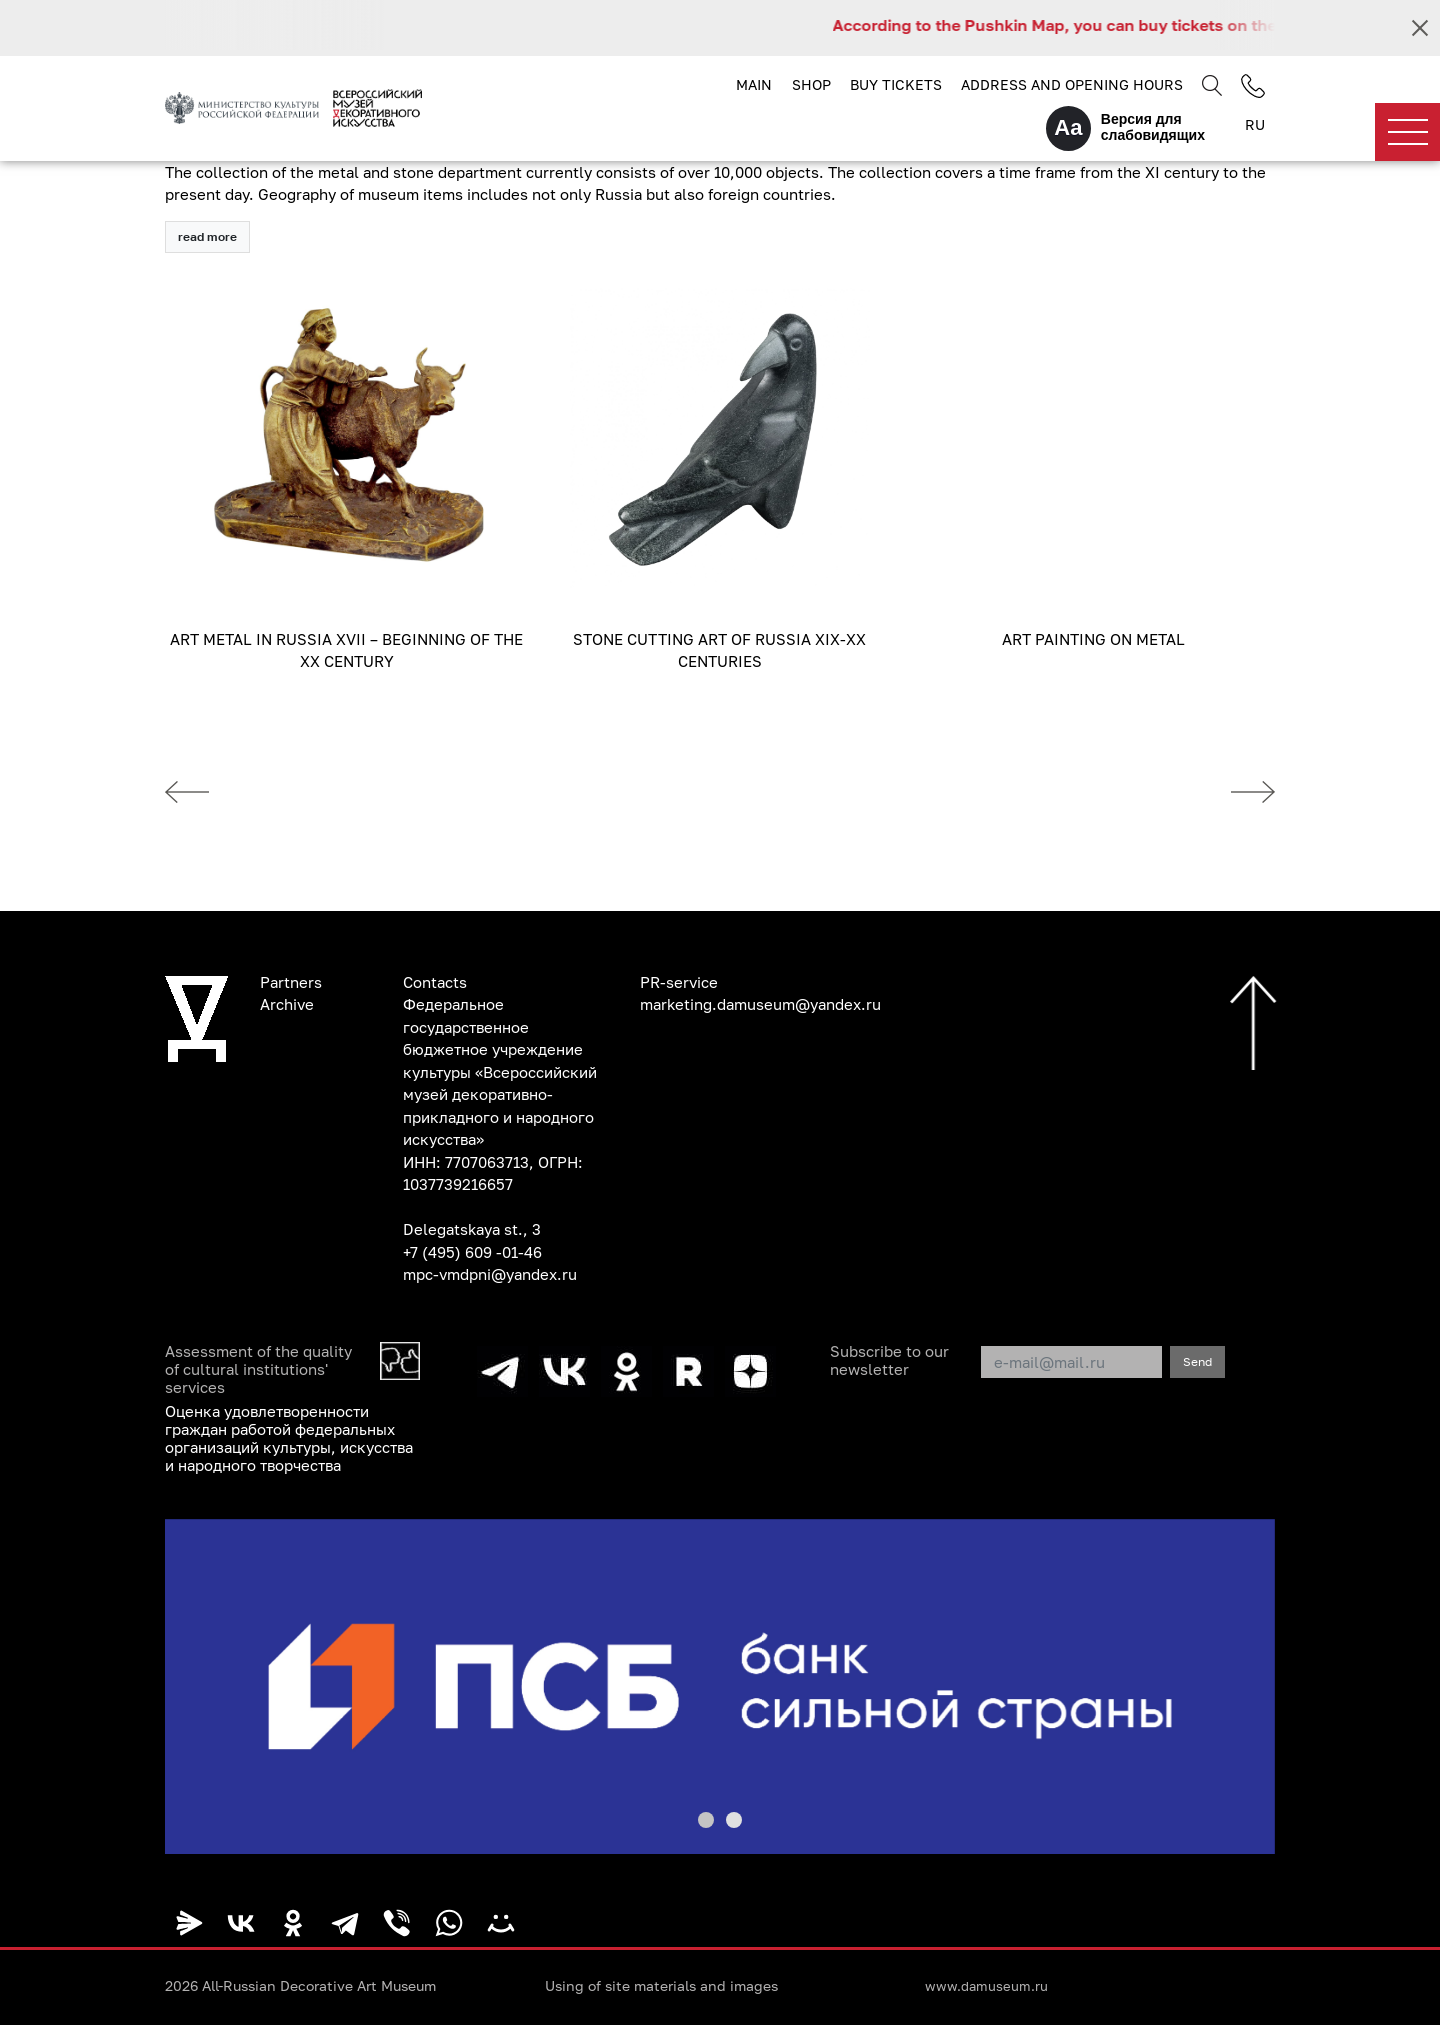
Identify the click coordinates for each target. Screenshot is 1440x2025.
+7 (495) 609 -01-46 (472, 1252)
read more (207, 236)
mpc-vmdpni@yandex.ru (490, 1274)
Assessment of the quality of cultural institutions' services (258, 1369)
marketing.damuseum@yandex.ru (760, 1004)
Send (1197, 1361)
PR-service (679, 982)
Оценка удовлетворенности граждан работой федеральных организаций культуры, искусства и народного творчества (289, 1438)
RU (1255, 124)
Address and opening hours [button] (1072, 84)
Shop (811, 84)
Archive (287, 1004)
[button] (706, 1820)
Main (754, 84)
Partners (291, 982)
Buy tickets (896, 84)
